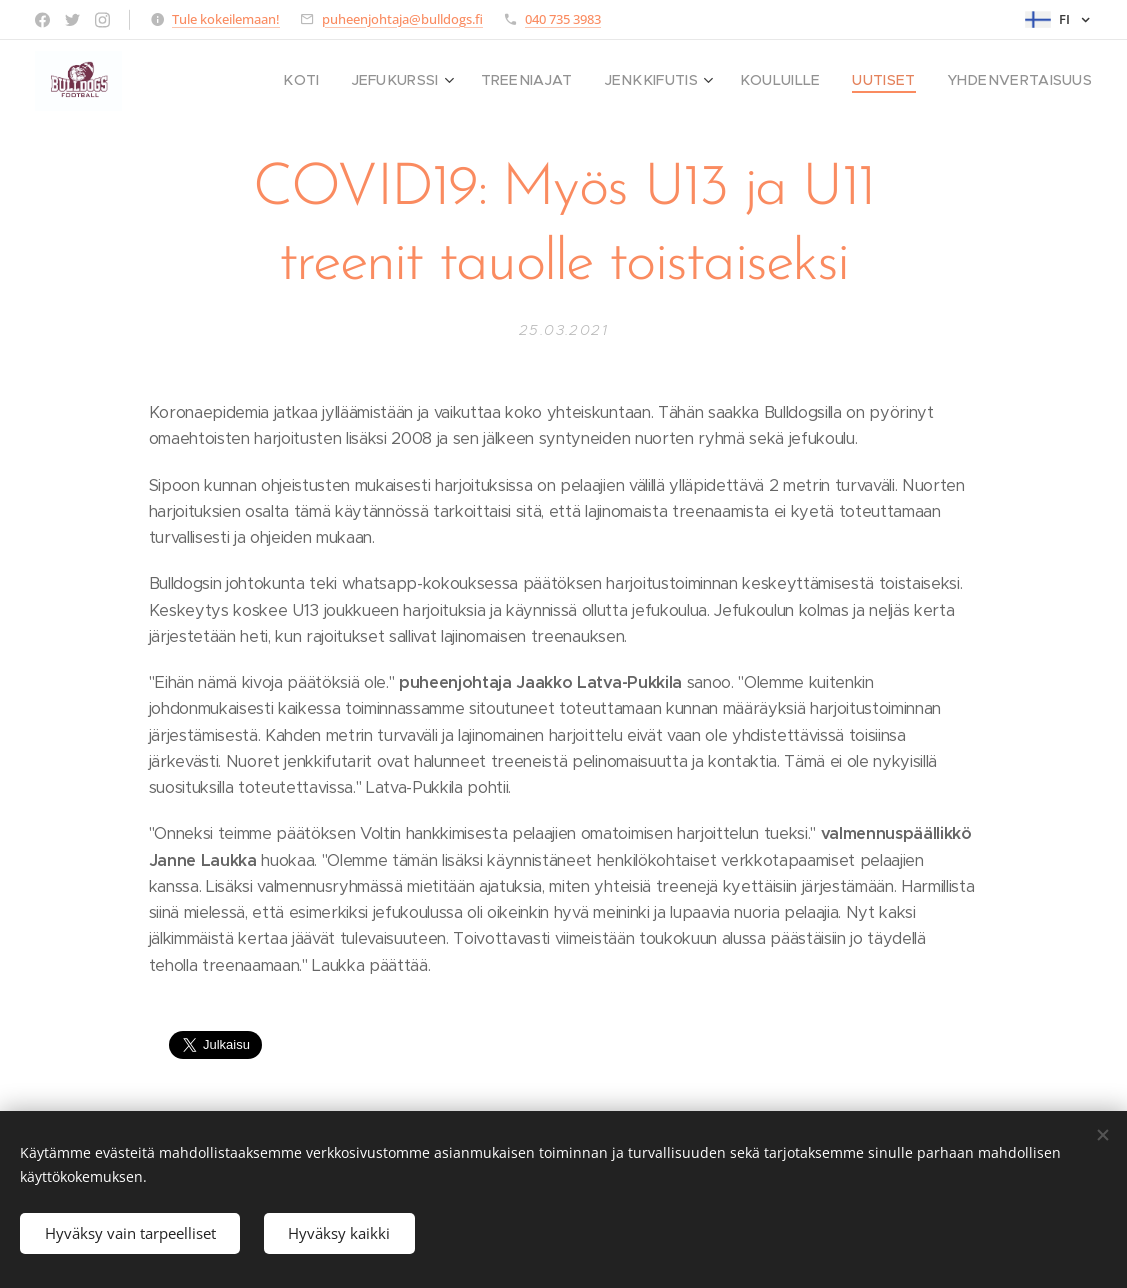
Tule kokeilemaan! (226, 19)
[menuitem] (360, 81)
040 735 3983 (563, 19)
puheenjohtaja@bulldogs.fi (402, 19)
